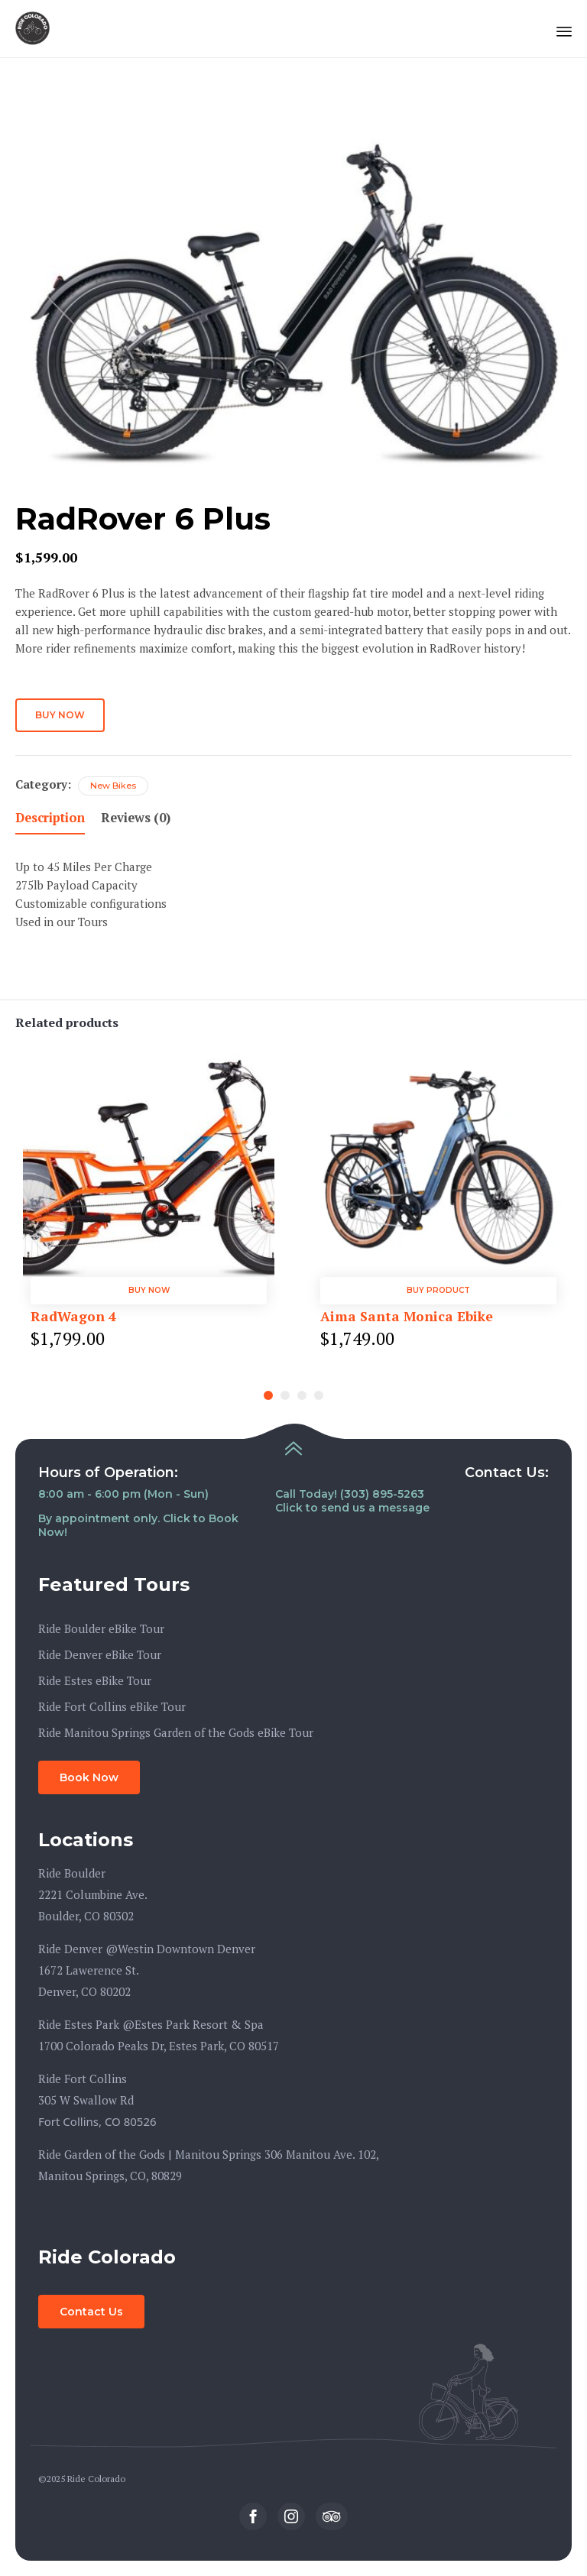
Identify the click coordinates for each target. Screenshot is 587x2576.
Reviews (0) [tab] (135, 817)
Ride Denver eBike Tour (99, 1654)
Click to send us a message (352, 1508)
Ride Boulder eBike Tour (101, 1628)
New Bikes (113, 785)
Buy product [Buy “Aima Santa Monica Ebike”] (438, 1290)
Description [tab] (50, 817)
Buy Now (60, 715)
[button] (89, 1777)
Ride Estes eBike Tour (94, 1680)
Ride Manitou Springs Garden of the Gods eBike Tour (175, 1732)
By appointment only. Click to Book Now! (138, 1525)
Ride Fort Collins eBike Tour (112, 1706)
